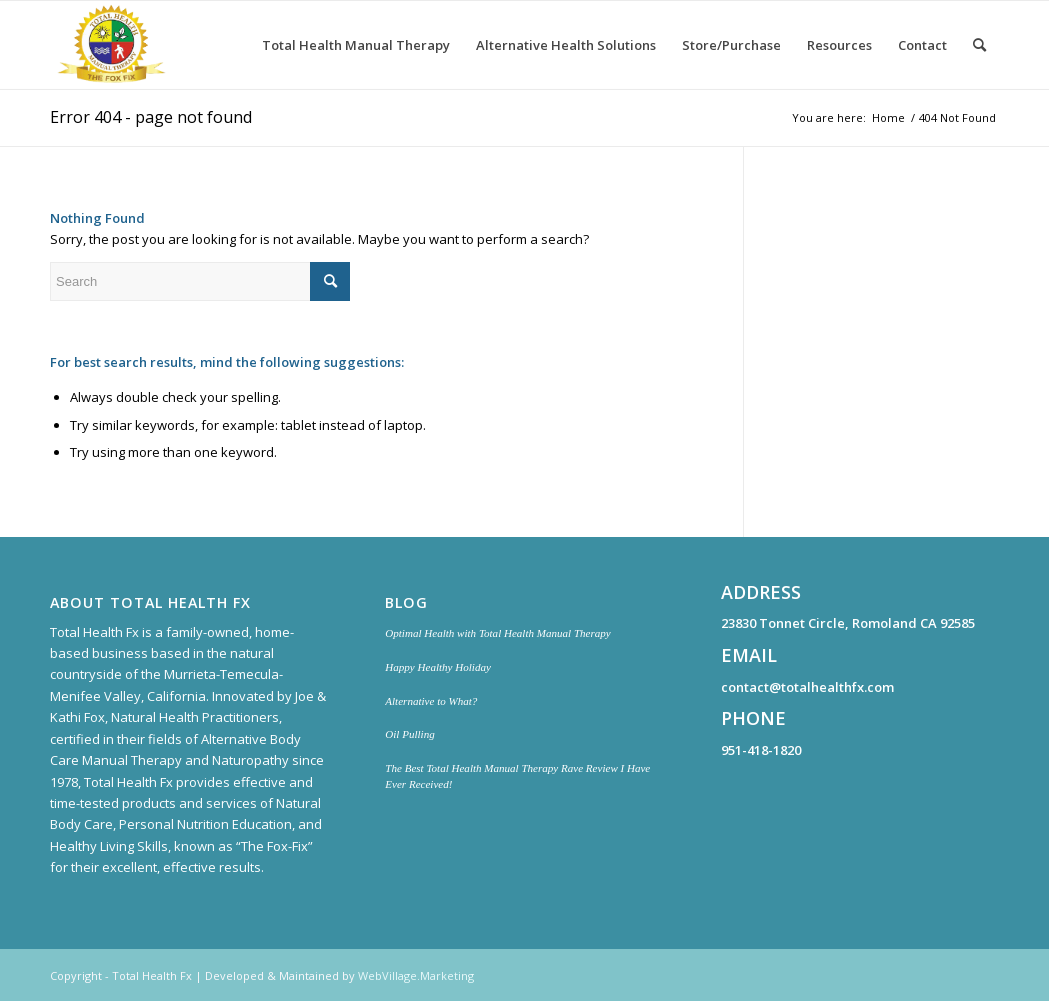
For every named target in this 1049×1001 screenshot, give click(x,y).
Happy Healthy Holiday (438, 667)
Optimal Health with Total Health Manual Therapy (497, 633)
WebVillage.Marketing (416, 975)
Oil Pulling (409, 734)
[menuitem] (356, 45)
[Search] (979, 45)
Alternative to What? (431, 701)
